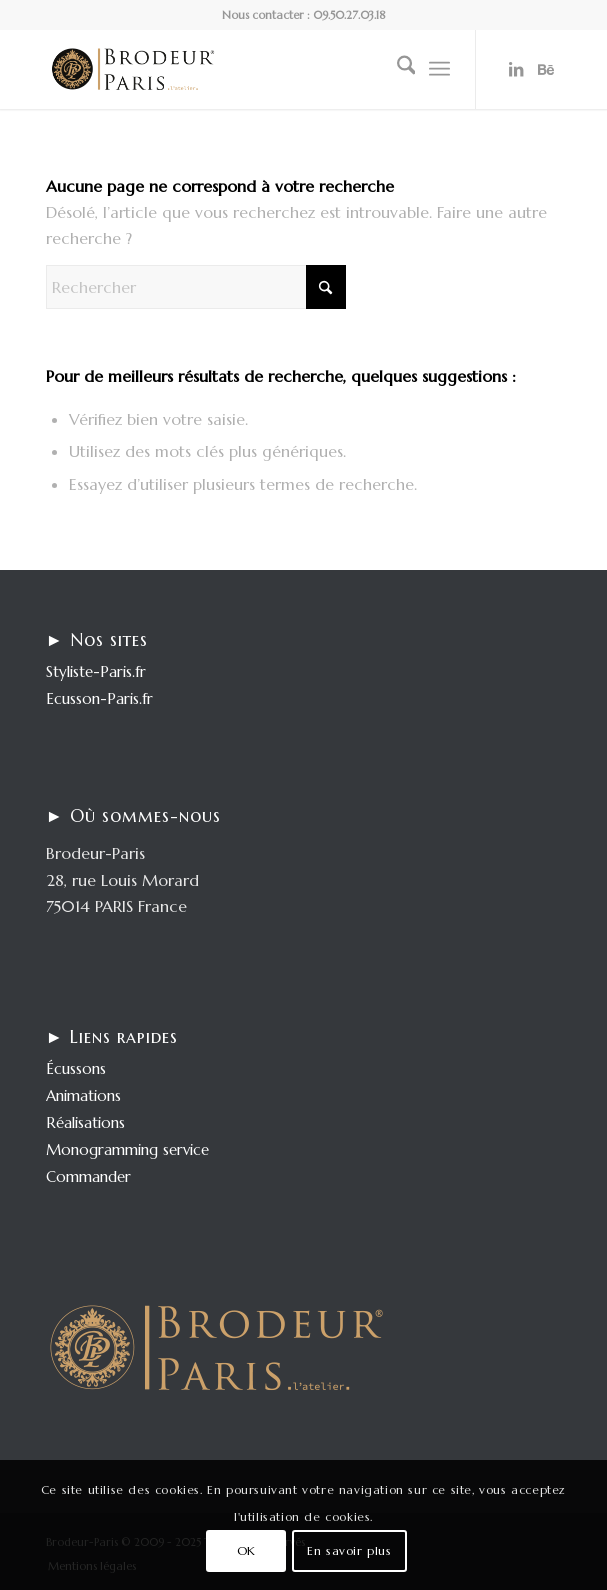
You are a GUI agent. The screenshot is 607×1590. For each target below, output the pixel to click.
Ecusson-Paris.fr (99, 698)
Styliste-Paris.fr (96, 671)
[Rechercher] (396, 69)
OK (246, 1550)
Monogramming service (127, 1149)
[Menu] (439, 69)
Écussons (76, 1068)
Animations (83, 1095)
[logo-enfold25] (252, 69)
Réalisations (85, 1122)
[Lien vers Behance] (546, 69)
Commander (88, 1176)
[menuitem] (396, 69)
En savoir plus (349, 1550)
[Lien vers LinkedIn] (516, 69)
